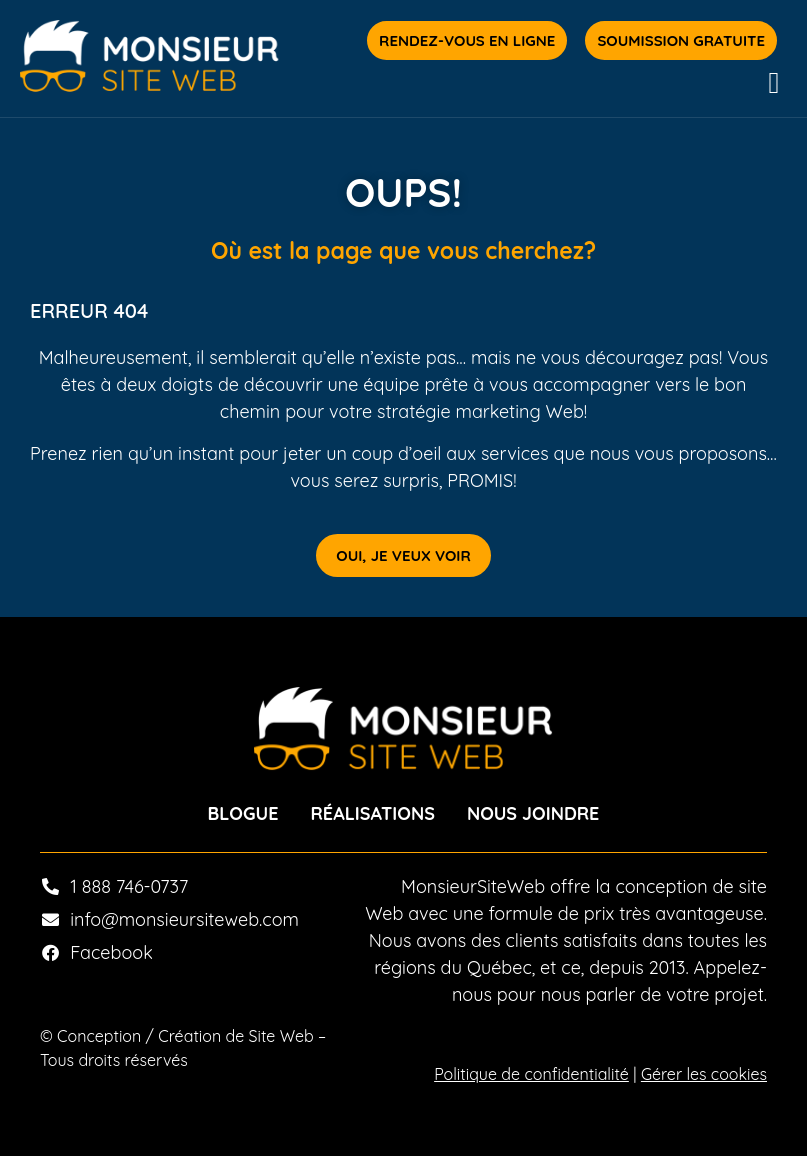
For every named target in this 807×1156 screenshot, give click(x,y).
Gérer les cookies (704, 1074)
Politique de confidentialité (531, 1074)
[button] (774, 82)
